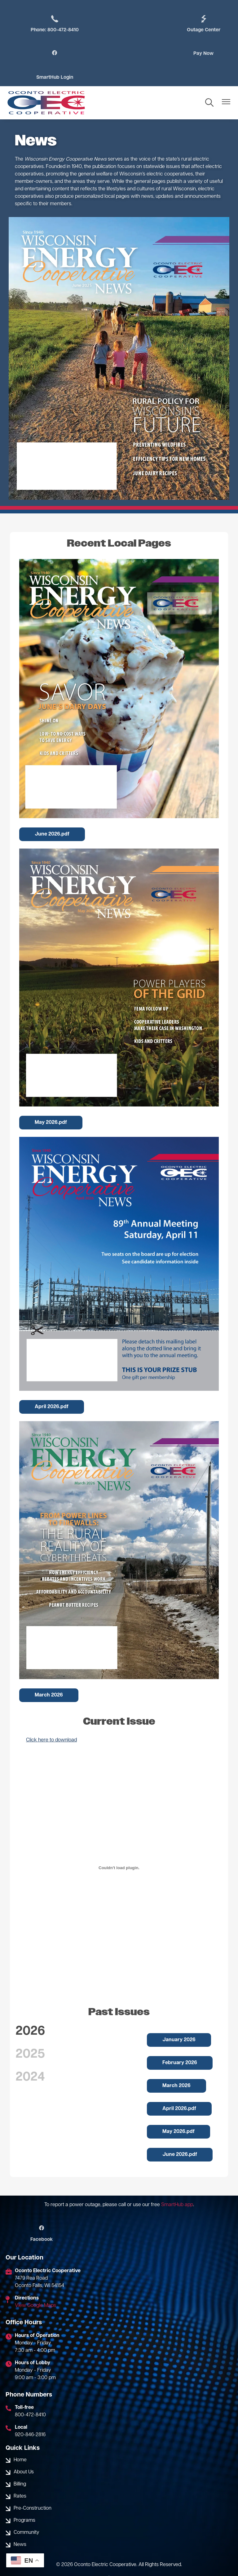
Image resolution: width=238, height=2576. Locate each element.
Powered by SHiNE (70, 2561)
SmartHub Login (205, 53)
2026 (30, 2008)
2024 (30, 2053)
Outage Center (127, 23)
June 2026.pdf (52, 810)
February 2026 (179, 2039)
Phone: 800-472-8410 (49, 23)
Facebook (40, 2209)
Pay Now (50, 53)
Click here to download (51, 1716)
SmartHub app (177, 2181)
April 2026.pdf (51, 1383)
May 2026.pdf (51, 1098)
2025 (30, 2030)
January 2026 (179, 2016)
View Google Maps (35, 2281)
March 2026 (49, 1671)
